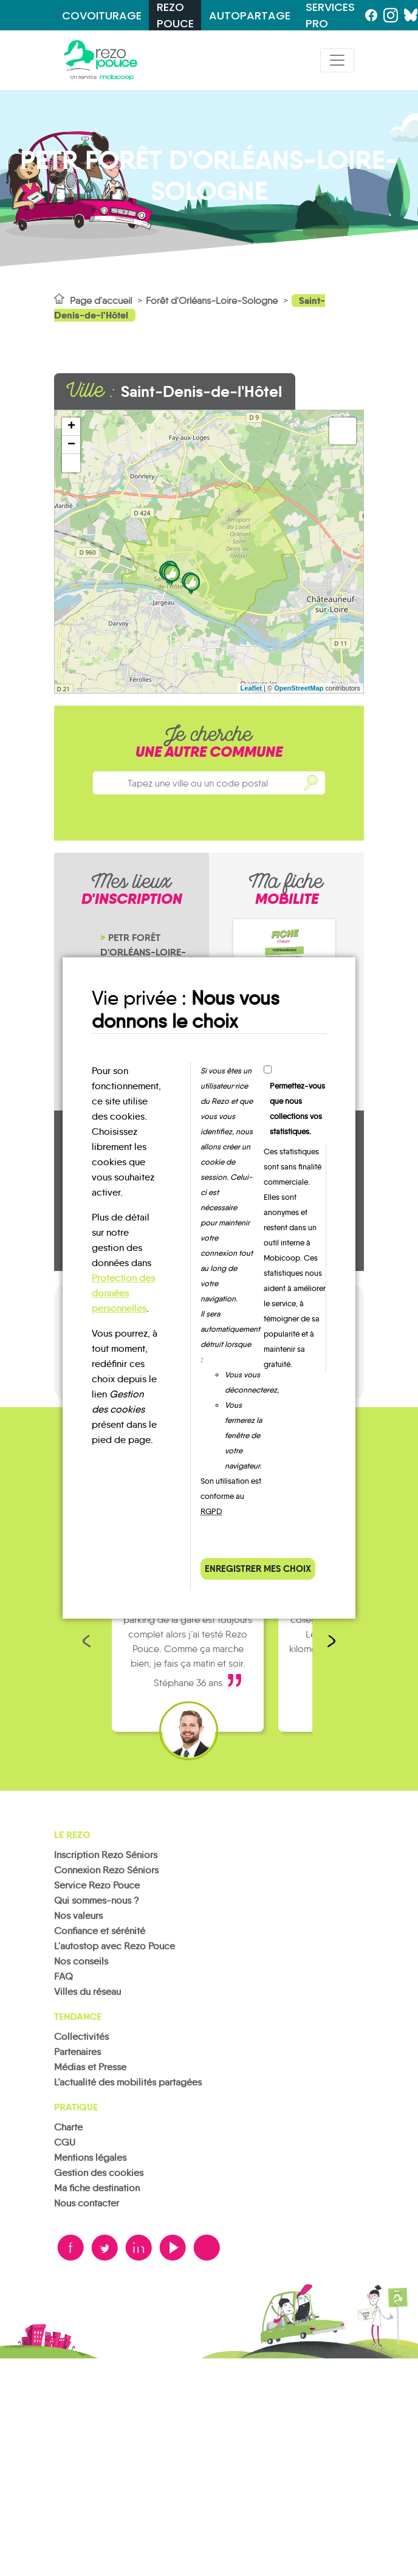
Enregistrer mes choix (258, 1568)
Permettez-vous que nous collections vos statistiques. (297, 1108)
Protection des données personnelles (123, 1293)
